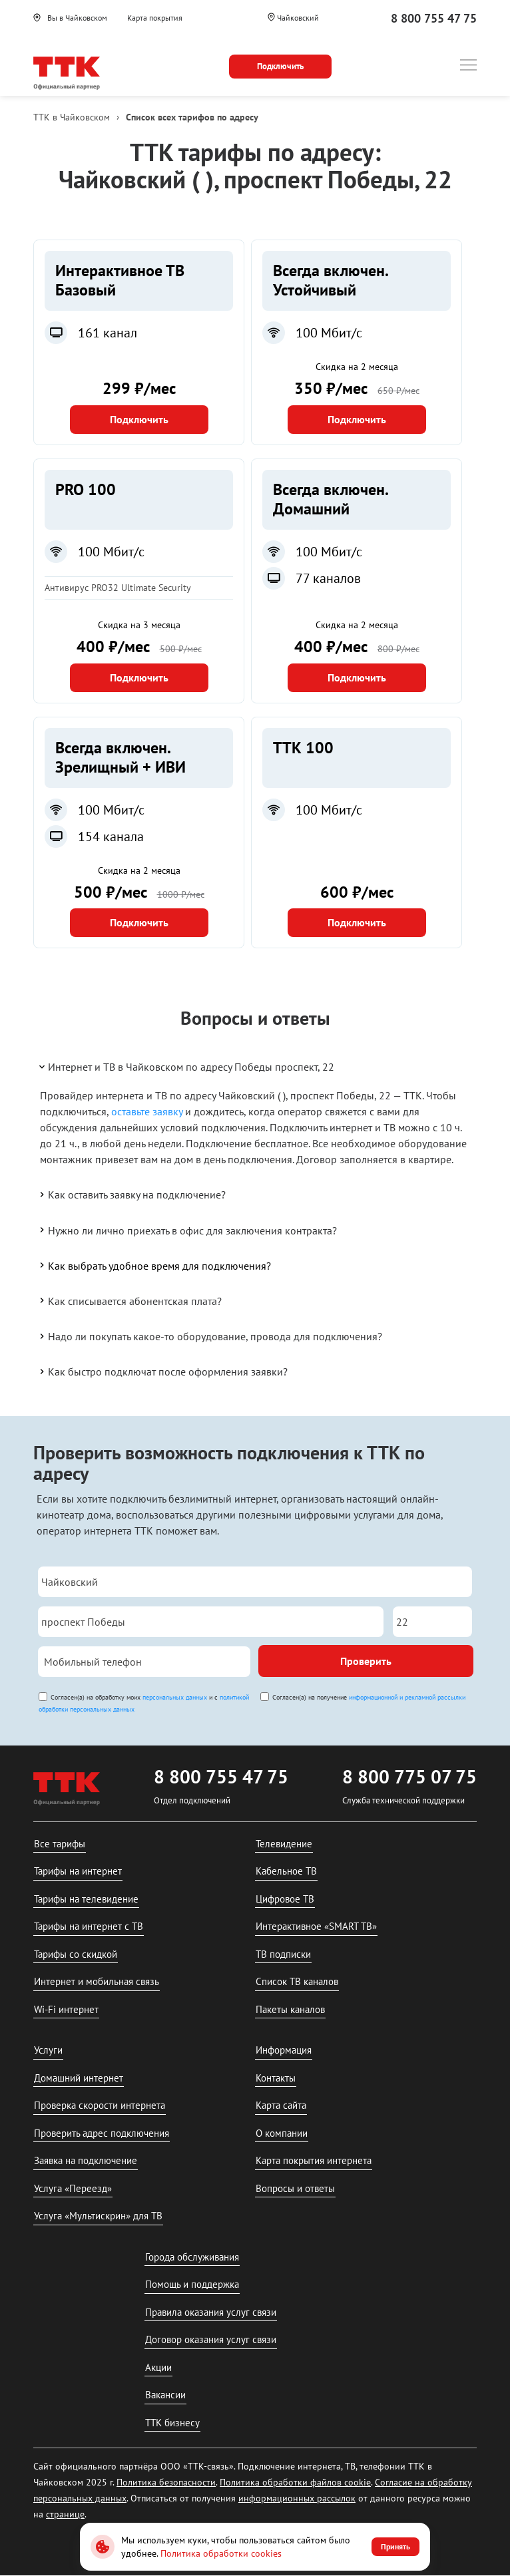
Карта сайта (281, 2105)
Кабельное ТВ (286, 1871)
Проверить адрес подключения (101, 2133)
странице (65, 2514)
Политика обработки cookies (221, 2553)
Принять (395, 2546)
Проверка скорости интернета (99, 2105)
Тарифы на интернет (78, 1871)
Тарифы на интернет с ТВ (88, 1926)
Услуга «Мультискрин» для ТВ (98, 2215)
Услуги (48, 2050)
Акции (158, 2367)
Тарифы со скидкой (75, 1954)
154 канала (111, 836)
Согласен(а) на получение (368, 1697)
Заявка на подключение (85, 2160)
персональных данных (174, 1697)
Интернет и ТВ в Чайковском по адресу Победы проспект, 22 (186, 1066)
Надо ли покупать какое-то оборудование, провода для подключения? (210, 1336)
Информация (284, 2050)
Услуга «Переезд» (73, 2188)
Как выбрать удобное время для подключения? (154, 1265)
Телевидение (284, 1843)
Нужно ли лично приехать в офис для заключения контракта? (187, 1229)
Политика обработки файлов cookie (295, 2482)
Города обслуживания (192, 2257)
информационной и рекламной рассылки (407, 1697)
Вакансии (165, 2394)
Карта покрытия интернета (314, 2160)
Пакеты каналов (290, 2009)
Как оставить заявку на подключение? (131, 1194)
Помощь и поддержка (192, 2284)
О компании (282, 2133)
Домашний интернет (78, 2078)
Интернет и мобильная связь (96, 1981)
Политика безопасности (166, 2482)
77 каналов (328, 578)
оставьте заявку (146, 1111)
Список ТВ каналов (297, 1981)
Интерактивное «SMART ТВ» (316, 1926)
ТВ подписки (283, 1954)
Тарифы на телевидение (86, 1899)
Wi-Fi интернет (66, 2009)
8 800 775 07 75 (409, 1776)
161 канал (107, 332)
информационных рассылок (297, 2498)
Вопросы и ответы (295, 2188)
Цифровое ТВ (285, 1899)
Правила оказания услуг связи (210, 2312)
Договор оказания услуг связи (210, 2339)
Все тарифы (59, 1843)
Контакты (276, 2078)
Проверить (365, 1661)
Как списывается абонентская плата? (129, 1300)
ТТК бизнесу (172, 2422)
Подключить (139, 419)
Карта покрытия (154, 18)
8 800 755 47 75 (434, 18)
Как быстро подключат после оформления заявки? (162, 1371)
